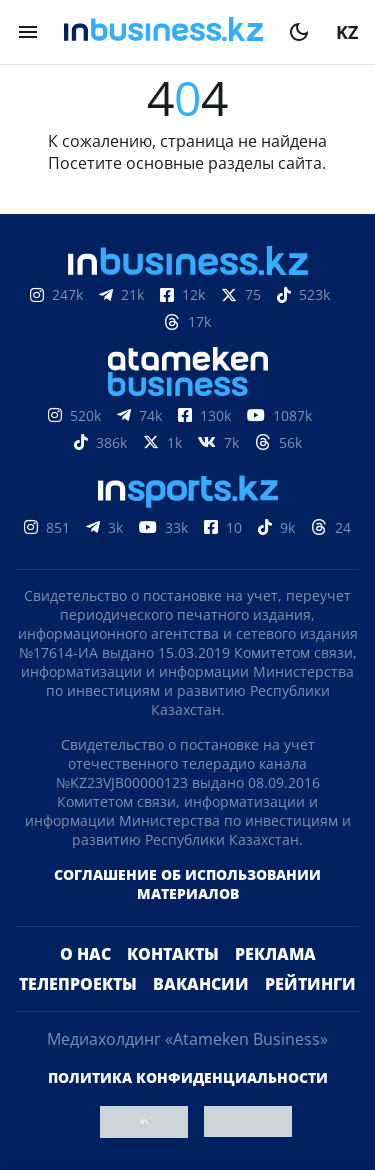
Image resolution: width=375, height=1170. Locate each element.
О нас (85, 954)
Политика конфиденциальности (188, 1077)
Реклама (275, 954)
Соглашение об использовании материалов (187, 884)
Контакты (173, 954)
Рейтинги (310, 984)
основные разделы (200, 163)
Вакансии (201, 984)
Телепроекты (78, 984)
